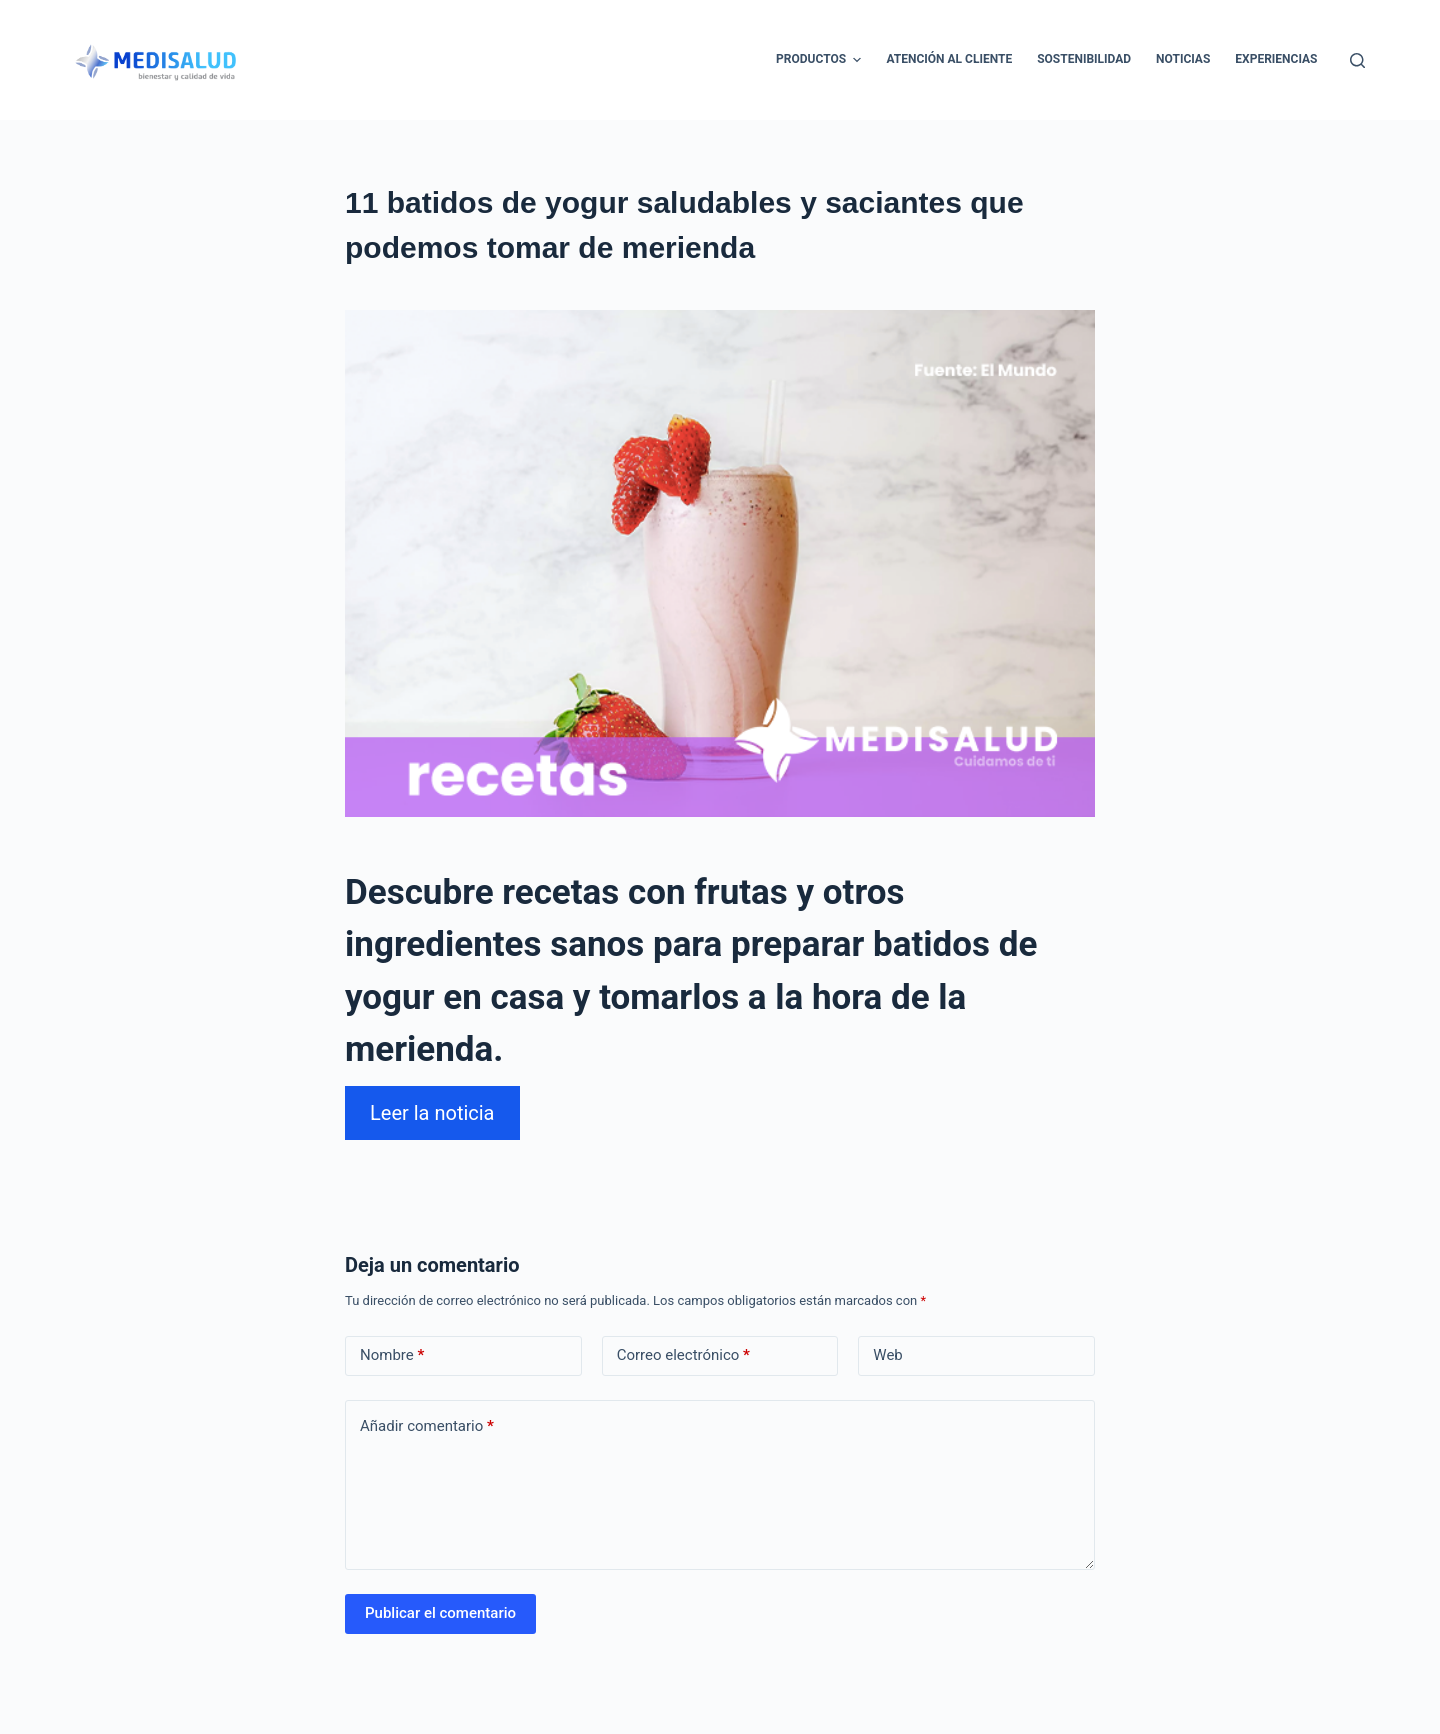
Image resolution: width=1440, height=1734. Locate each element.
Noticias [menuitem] (1183, 59)
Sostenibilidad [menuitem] (1084, 59)
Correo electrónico (683, 1355)
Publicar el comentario (440, 1613)
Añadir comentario (427, 1426)
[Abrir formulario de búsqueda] (1357, 60)
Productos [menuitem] (821, 60)
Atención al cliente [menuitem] (949, 59)
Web (887, 1355)
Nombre (392, 1355)
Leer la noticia (432, 1113)
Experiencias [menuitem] (1276, 59)
